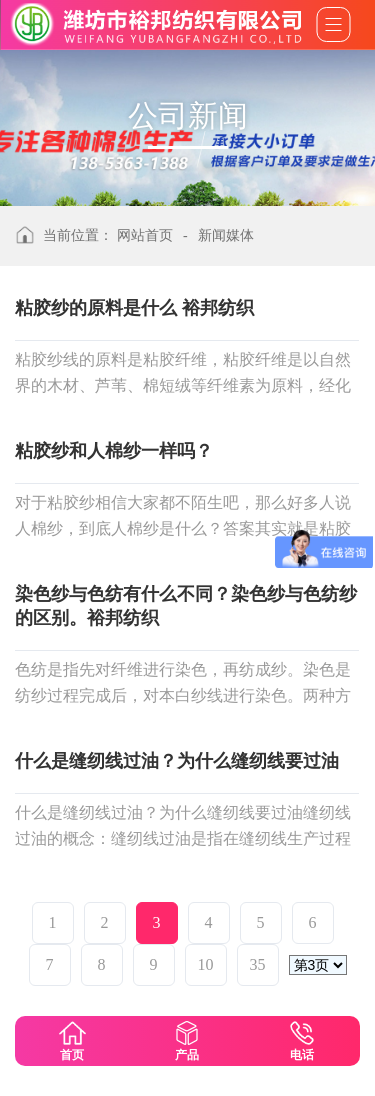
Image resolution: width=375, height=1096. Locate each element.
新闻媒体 (226, 235)
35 (258, 964)
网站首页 (145, 235)
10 (206, 964)
